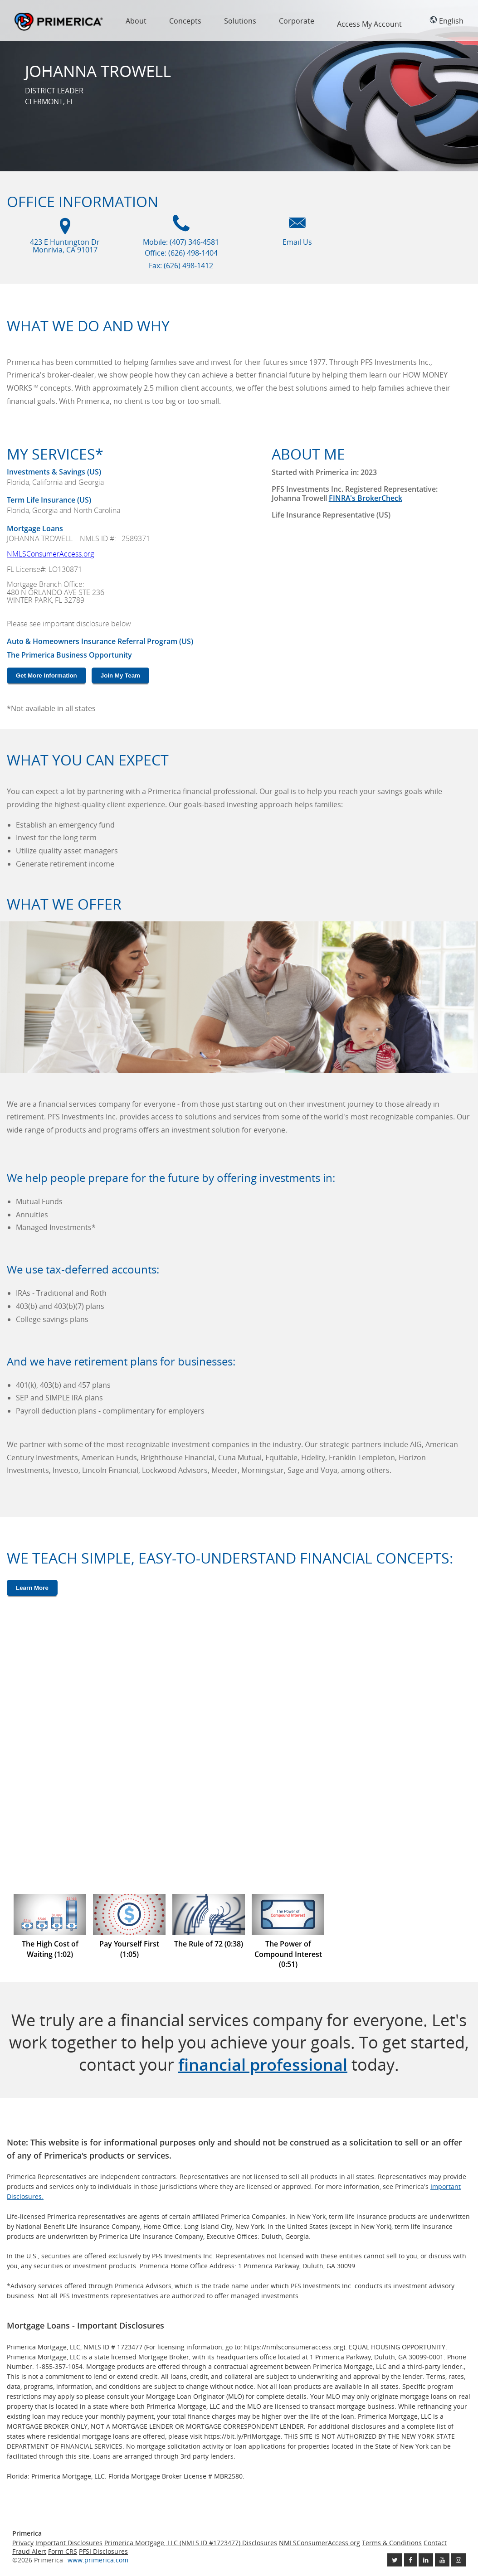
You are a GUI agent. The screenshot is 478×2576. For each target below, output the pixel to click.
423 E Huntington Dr (65, 246)
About (136, 21)
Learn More (32, 1587)
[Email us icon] (297, 227)
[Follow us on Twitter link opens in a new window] (394, 2559)
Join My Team (120, 675)
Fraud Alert (29, 2551)
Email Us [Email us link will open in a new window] (297, 242)
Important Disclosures (68, 2542)
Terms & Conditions (392, 2542)
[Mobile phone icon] (181, 227)
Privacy (23, 2542)
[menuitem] (136, 22)
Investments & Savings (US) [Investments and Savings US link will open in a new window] (54, 472)
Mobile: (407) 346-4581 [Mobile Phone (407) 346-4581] (181, 242)
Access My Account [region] (369, 24)
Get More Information (46, 675)
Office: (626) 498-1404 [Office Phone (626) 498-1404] (181, 253)
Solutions (240, 21)
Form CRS (62, 2551)
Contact (435, 2542)
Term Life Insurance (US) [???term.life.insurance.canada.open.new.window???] (49, 500)
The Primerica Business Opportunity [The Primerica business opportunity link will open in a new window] (69, 655)
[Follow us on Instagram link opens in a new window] (458, 2559)
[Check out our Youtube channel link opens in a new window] (442, 2559)
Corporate (296, 21)
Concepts (185, 21)
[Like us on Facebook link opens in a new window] (410, 2559)
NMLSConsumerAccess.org (50, 554)
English (446, 21)
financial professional (262, 2064)
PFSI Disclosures (103, 2551)
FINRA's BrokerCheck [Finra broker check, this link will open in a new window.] (365, 498)
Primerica (59, 22)
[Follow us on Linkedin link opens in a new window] (426, 2559)
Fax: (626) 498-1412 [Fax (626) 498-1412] (181, 266)
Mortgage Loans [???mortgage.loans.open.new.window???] (35, 528)
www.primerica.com (98, 2560)
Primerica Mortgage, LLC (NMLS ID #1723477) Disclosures (190, 2542)
